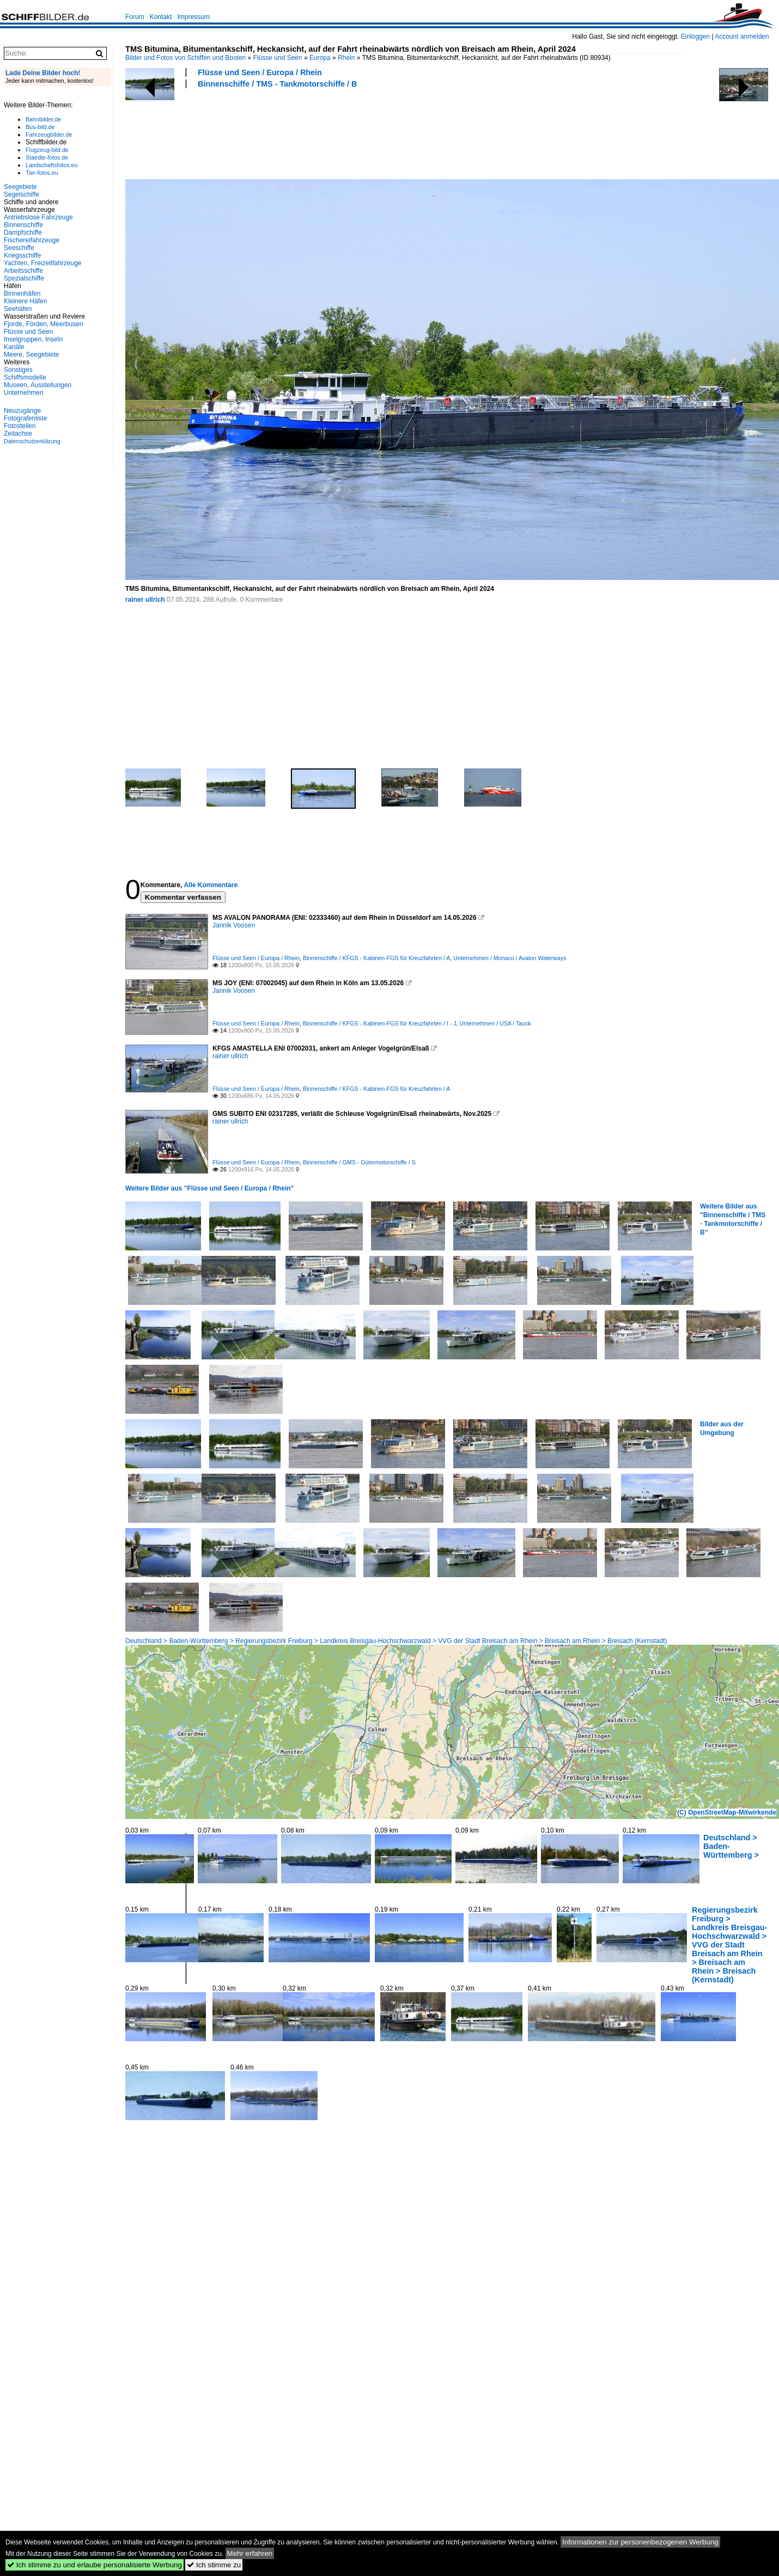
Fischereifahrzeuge (31, 240)
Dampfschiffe (23, 232)
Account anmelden (742, 36)
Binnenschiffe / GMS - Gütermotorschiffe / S (359, 1162)
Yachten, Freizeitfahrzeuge (43, 263)
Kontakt (161, 17)
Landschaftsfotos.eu (51, 165)
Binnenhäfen (22, 293)
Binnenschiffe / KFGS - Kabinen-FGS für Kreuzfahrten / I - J (380, 1023)
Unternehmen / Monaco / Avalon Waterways (509, 958)
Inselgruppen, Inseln (33, 339)
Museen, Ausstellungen (37, 385)
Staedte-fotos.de (47, 157)
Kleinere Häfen (25, 301)
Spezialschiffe (24, 278)
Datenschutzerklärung (32, 441)
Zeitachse (18, 433)
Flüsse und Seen (277, 58)
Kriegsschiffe (22, 255)
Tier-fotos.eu (42, 172)
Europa (320, 58)
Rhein (346, 58)
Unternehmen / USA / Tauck (495, 1023)
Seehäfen (18, 309)
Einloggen (695, 36)
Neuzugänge (22, 410)
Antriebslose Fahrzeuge (38, 217)
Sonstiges (18, 370)
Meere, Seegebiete (31, 354)
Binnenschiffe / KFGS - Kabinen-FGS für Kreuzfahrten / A (377, 958)
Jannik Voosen (233, 925)
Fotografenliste (25, 418)
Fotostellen (20, 426)
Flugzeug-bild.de (47, 149)
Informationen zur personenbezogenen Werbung (640, 2542)
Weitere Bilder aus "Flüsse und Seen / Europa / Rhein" (209, 1188)
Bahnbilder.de (43, 119)
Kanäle (14, 347)
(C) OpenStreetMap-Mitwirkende (726, 1812)
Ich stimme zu (214, 2565)
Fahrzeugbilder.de (49, 134)
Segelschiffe (21, 194)
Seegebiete (20, 187)
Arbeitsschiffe (23, 270)
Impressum (193, 17)
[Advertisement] (323, 132)
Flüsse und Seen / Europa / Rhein (260, 72)
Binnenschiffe (23, 225)
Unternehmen (24, 392)
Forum (134, 17)
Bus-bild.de (40, 127)
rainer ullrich (145, 599)
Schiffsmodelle (25, 377)
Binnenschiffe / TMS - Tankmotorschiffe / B (277, 84)
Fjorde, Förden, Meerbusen (43, 324)
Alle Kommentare (211, 885)
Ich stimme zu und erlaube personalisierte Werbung (94, 2565)
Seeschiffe (19, 248)
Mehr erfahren (250, 2553)
